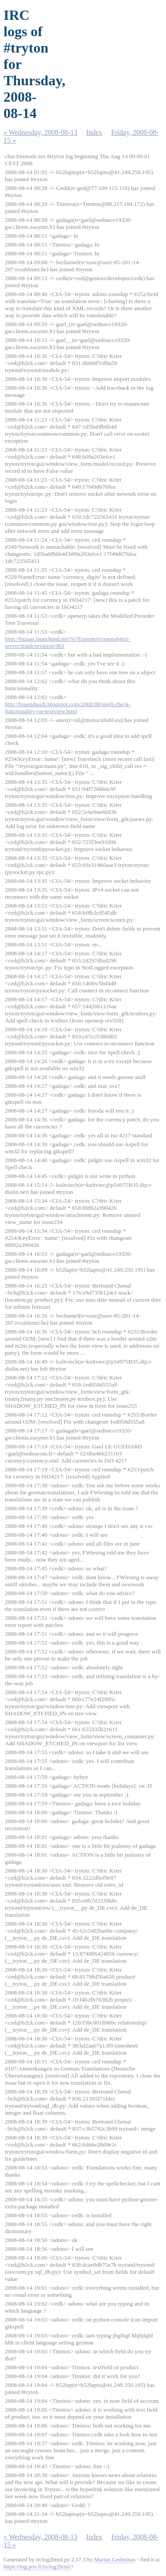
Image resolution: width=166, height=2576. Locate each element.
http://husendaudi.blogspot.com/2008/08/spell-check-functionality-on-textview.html (68, 707)
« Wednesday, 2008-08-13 (40, 132)
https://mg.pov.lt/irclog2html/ (37, 2566)
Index (94, 132)
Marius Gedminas (114, 2559)
